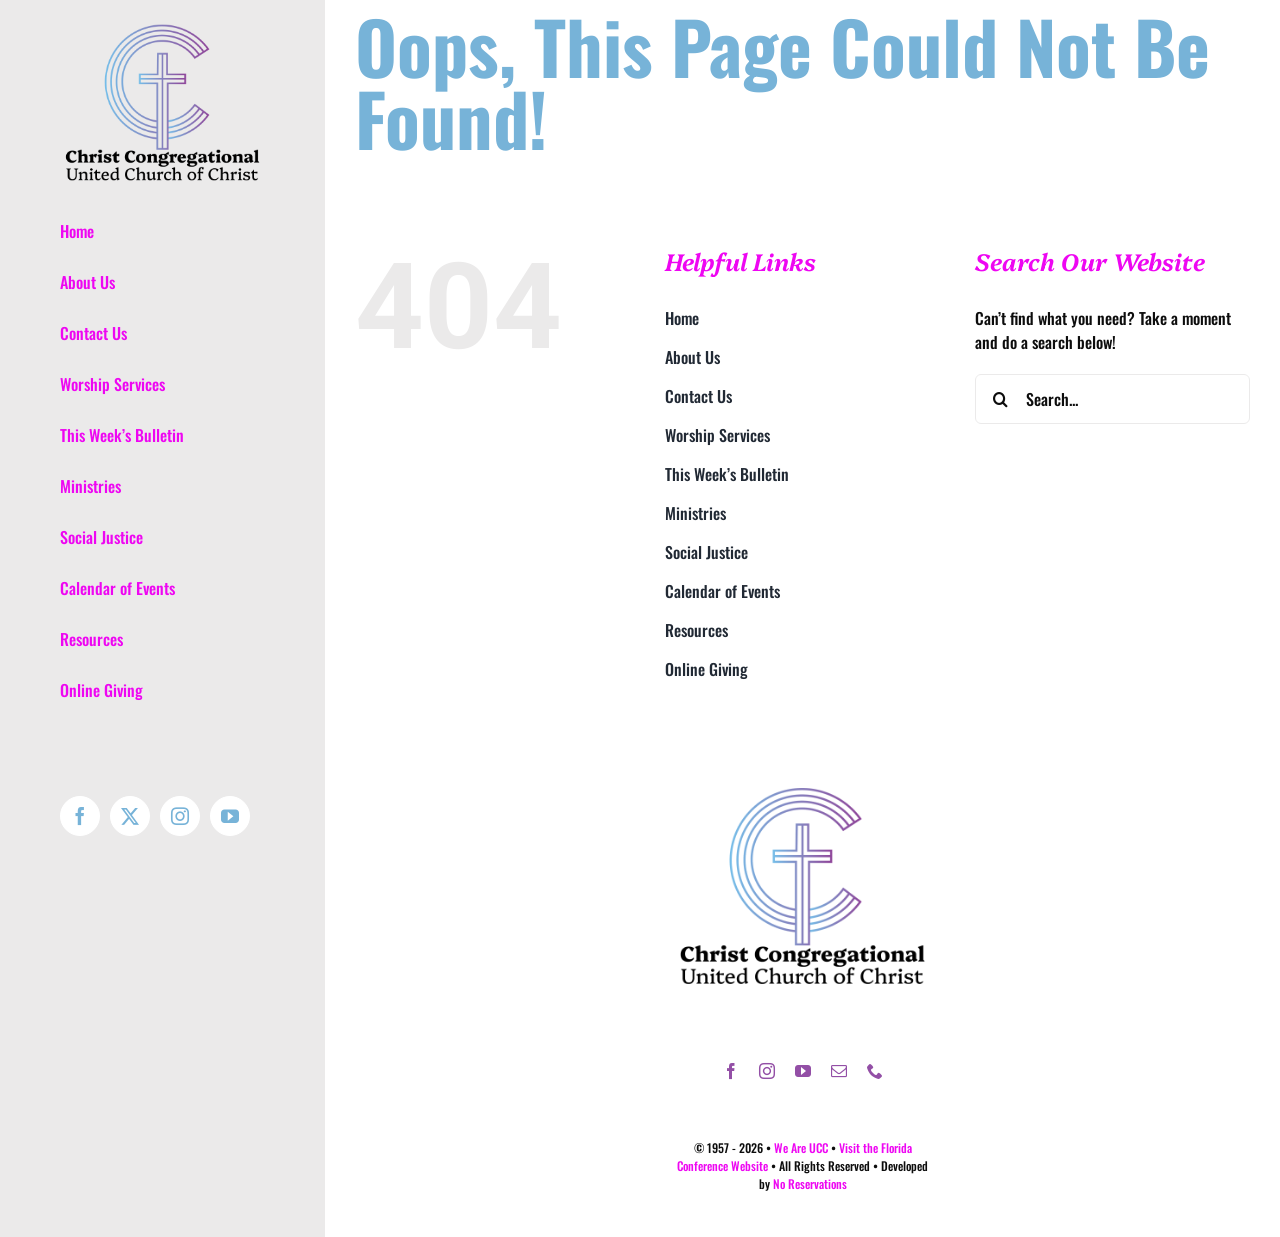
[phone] (875, 1071)
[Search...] (1112, 399)
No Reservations (810, 1183)
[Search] (1000, 399)
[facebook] (731, 1071)
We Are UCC (801, 1147)
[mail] (839, 1071)
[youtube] (803, 1071)
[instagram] (767, 1071)
